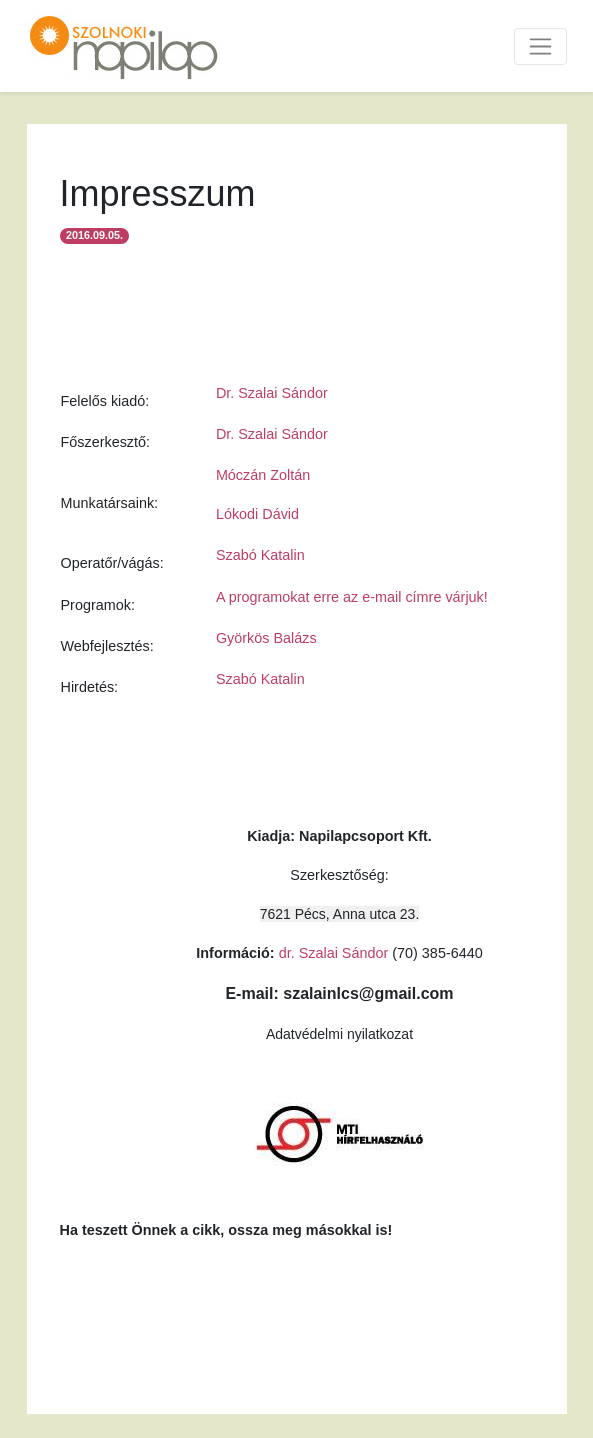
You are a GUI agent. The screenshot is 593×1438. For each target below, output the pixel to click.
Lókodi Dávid (257, 514)
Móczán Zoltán (263, 475)
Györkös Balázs (266, 638)
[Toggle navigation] (540, 46)
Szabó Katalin (260, 555)
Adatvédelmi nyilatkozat (339, 1034)
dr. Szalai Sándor (334, 953)
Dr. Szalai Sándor (272, 393)
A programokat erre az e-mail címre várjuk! (352, 597)
